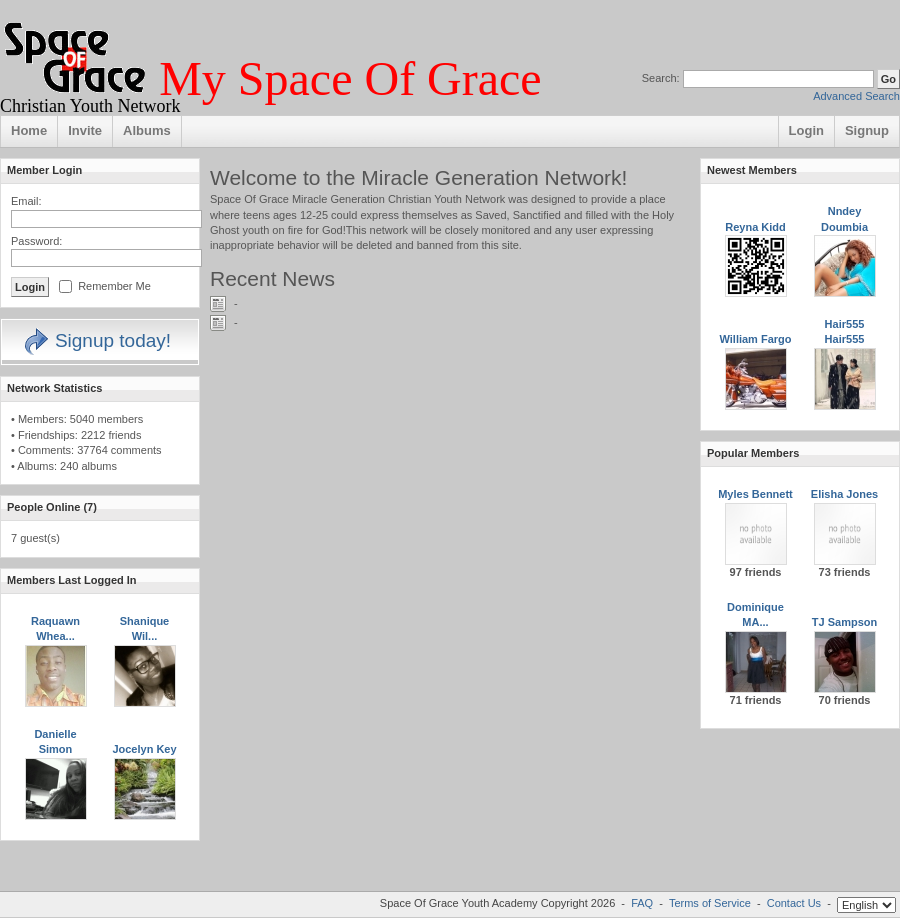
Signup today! (96, 340)
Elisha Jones (844, 494)
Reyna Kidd (755, 227)
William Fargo (755, 339)
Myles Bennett (755, 494)
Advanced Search (856, 96)
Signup (867, 130)
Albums (147, 130)
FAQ (642, 903)
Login (806, 130)
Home (29, 130)
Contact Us (794, 903)
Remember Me (114, 286)
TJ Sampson (844, 622)
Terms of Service (710, 903)
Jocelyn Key (144, 749)
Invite (85, 130)
